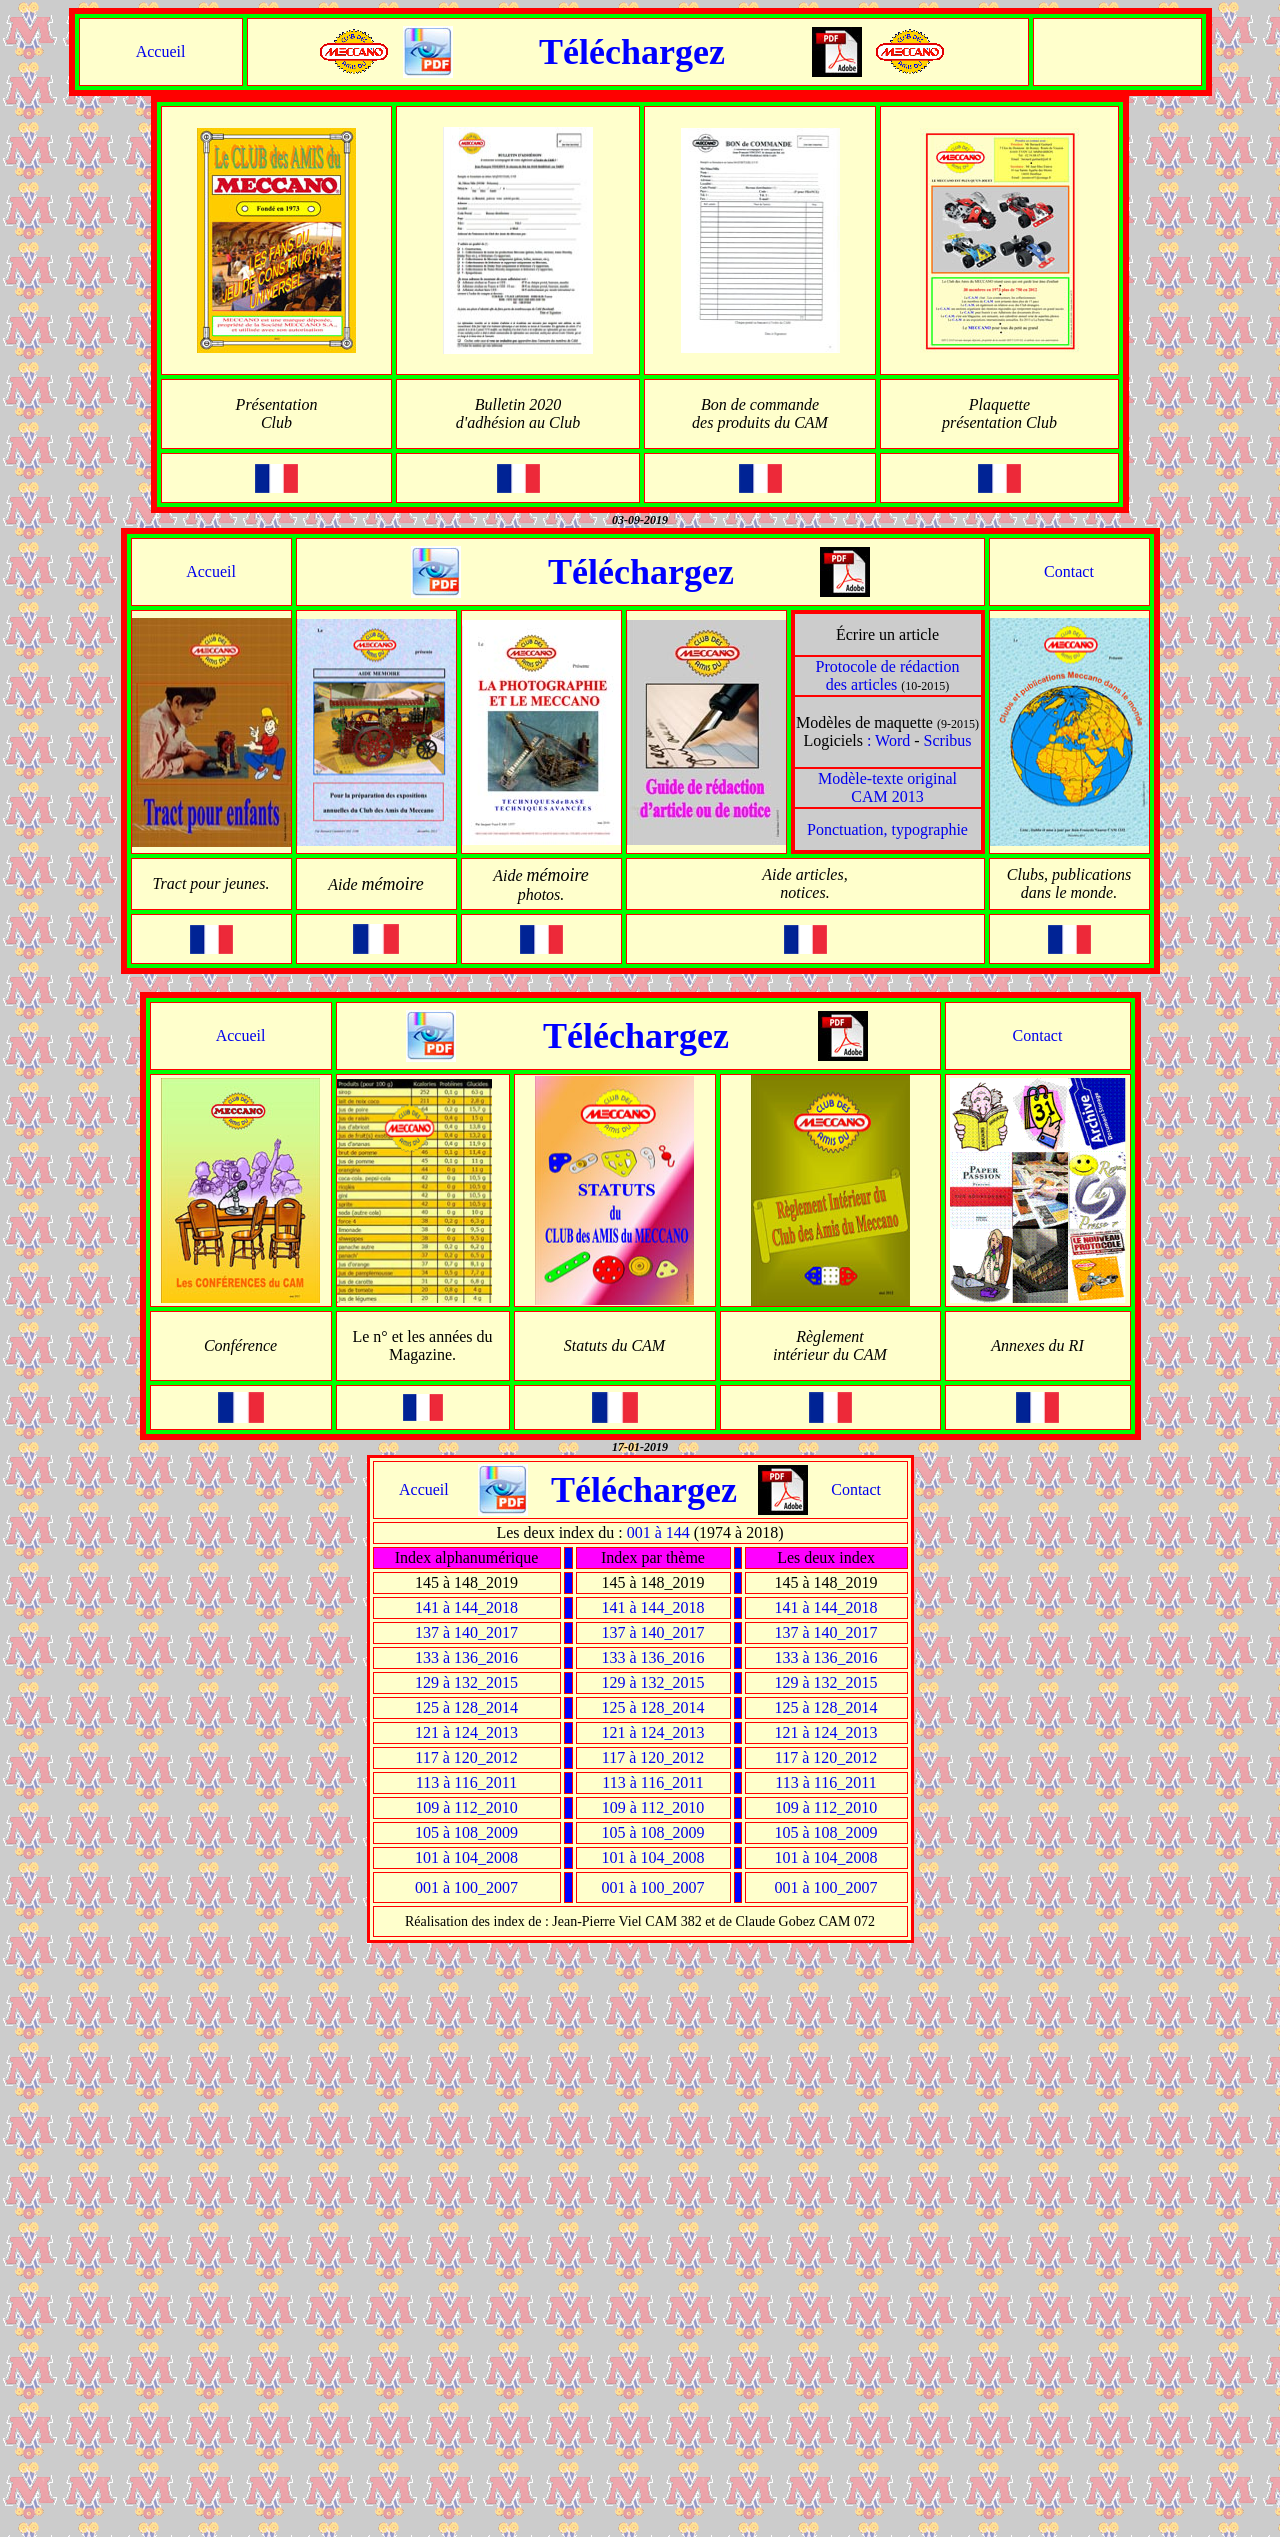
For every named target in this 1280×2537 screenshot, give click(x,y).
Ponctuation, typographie (887, 829)
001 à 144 (658, 1532)
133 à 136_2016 (466, 1657)
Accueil (161, 51)
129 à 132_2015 (466, 1682)
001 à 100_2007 (466, 1887)
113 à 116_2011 (466, 1782)
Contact (1069, 571)
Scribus (948, 740)
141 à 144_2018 (466, 1607)
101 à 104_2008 (466, 1857)
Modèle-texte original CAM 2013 (887, 787)
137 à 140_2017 (466, 1632)
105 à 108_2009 (466, 1832)
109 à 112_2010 (466, 1807)
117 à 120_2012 (466, 1757)
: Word (888, 740)
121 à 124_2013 (466, 1732)
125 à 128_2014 (466, 1707)
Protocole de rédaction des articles (888, 675)
